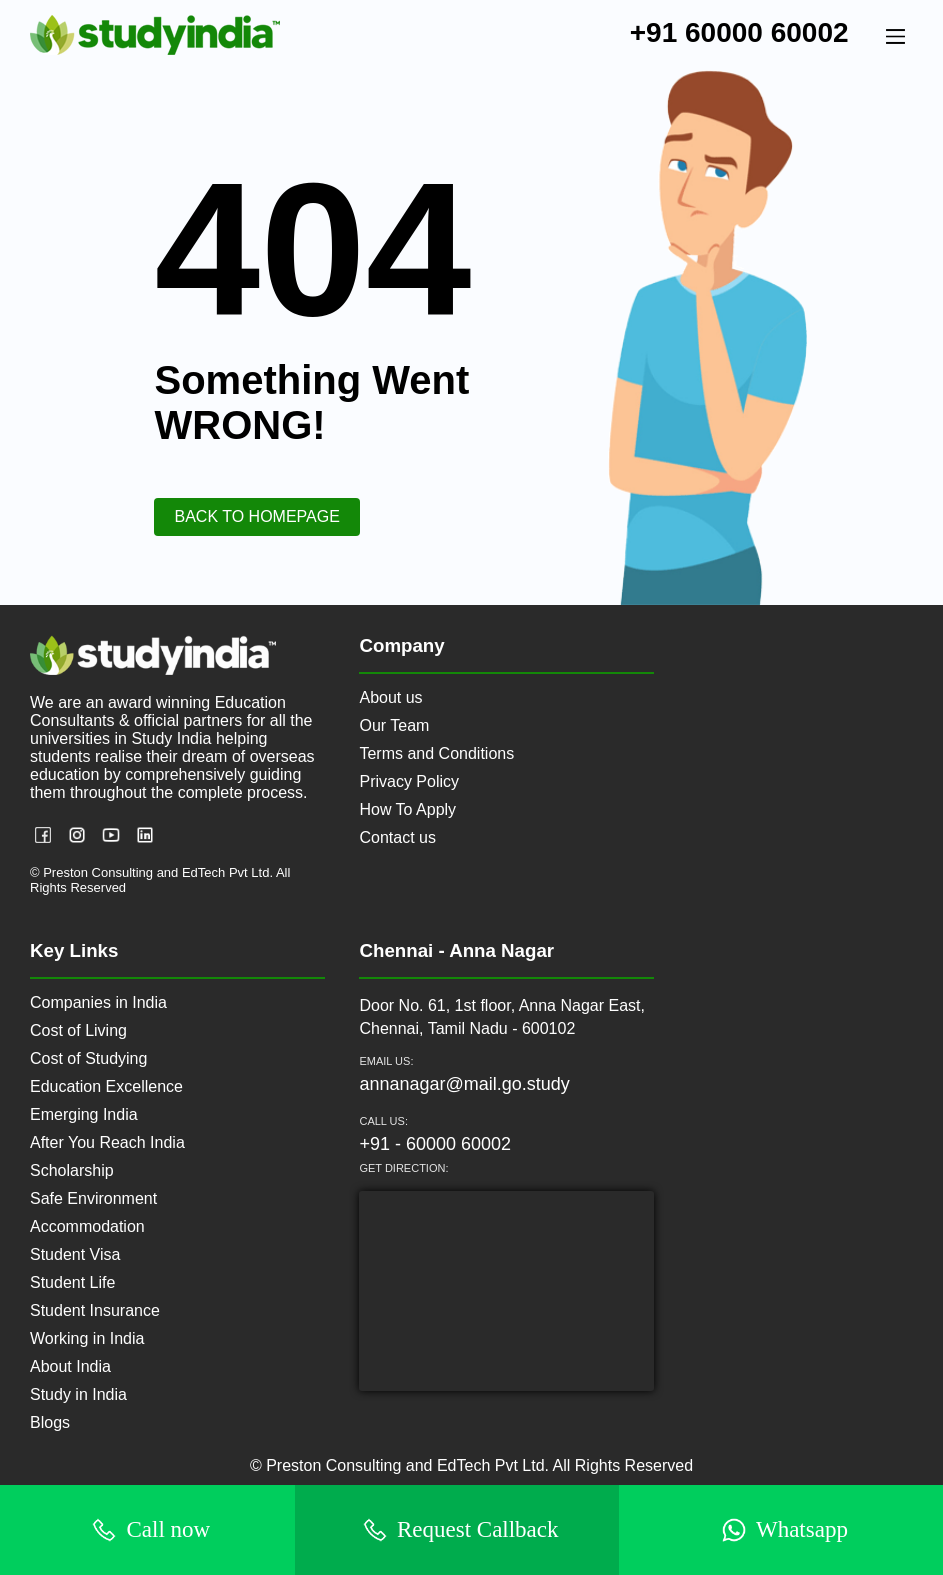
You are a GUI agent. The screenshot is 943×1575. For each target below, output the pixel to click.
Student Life (72, 1282)
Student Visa (75, 1254)
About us (390, 697)
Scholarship (72, 1170)
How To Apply (407, 809)
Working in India (87, 1338)
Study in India (78, 1394)
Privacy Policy (409, 781)
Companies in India (98, 1002)
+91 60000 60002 (739, 32)
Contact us (397, 837)
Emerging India (84, 1114)
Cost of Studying (88, 1058)
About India (70, 1366)
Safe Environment (93, 1198)
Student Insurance (95, 1310)
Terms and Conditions (436, 753)
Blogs (50, 1422)
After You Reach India (107, 1142)
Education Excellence (106, 1086)
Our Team (394, 725)
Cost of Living (78, 1030)
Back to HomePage (256, 516)
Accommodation (87, 1226)
